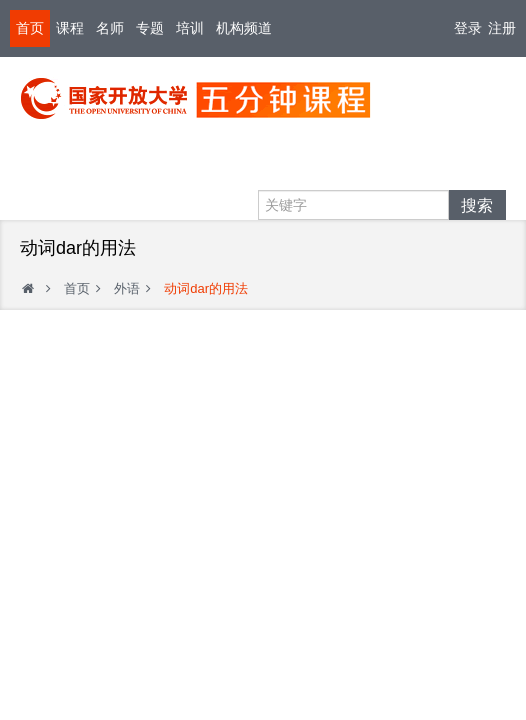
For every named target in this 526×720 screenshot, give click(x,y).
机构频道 (244, 28)
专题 (150, 28)
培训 (190, 28)
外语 (127, 288)
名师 (110, 28)
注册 (502, 28)
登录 (468, 28)
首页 (30, 28)
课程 (70, 28)
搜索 (477, 205)
